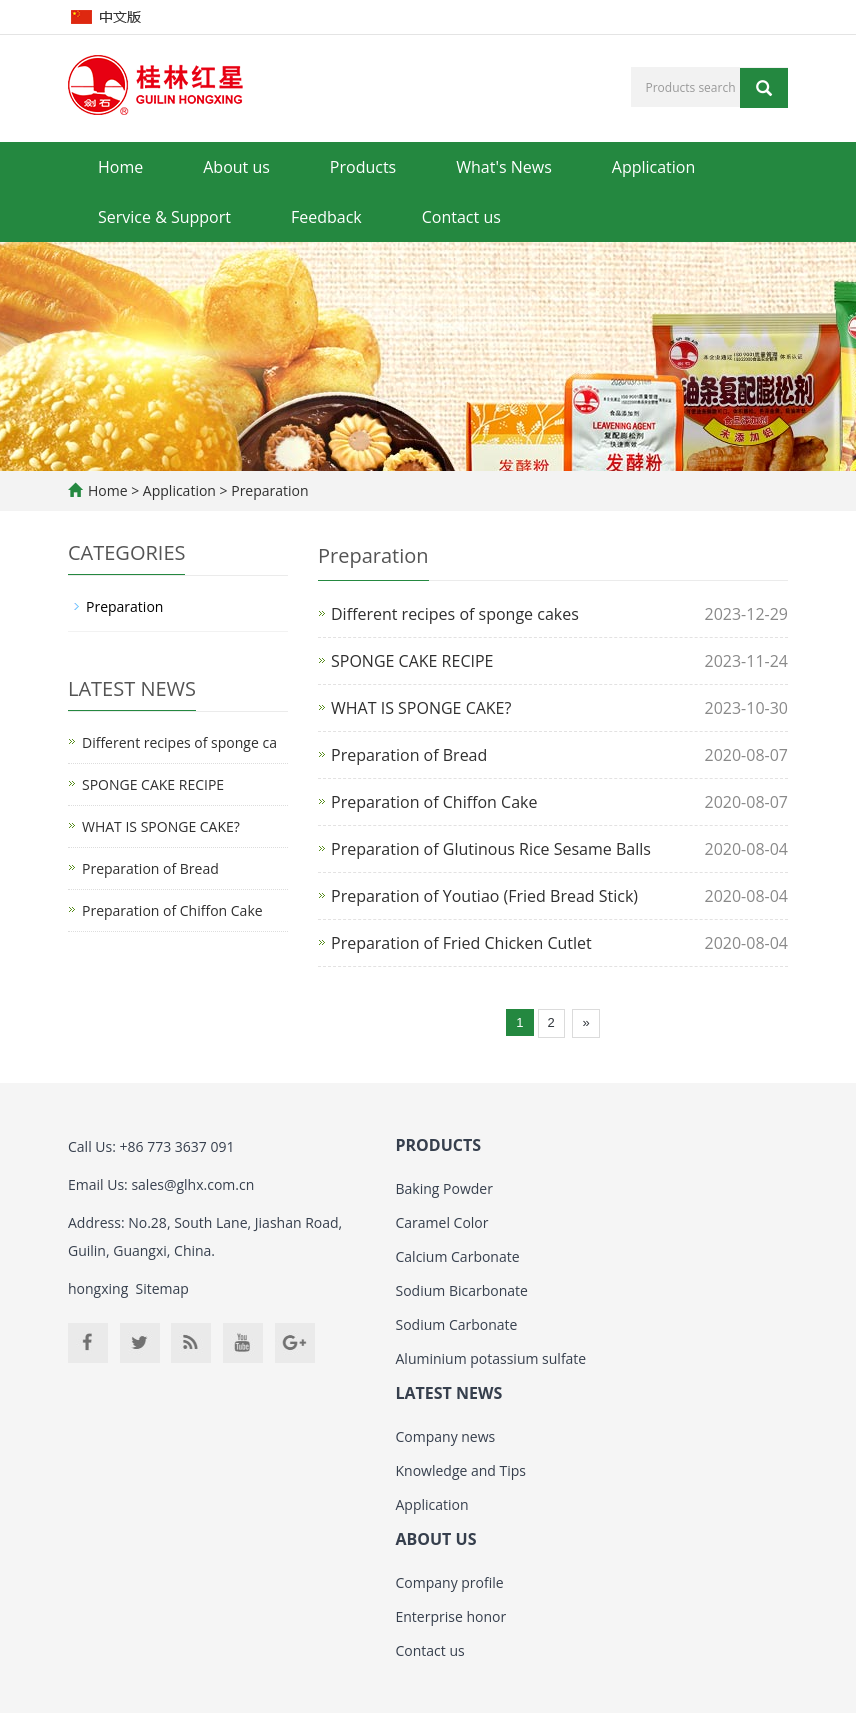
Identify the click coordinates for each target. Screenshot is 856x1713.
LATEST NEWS (449, 1393)
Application (654, 167)
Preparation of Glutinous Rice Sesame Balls (491, 849)
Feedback (326, 217)
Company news (446, 1436)
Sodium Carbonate (457, 1324)
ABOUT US (436, 1539)
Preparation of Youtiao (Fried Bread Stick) (484, 896)
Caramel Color (442, 1222)
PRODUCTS (439, 1145)
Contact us (461, 217)
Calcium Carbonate (458, 1256)
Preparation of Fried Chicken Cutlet (461, 943)
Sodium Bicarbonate (462, 1290)
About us (236, 167)
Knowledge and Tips (461, 1470)
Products (363, 167)
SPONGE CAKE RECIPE (412, 661)
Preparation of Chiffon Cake (434, 802)
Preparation (268, 490)
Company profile (450, 1582)
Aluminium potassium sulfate (491, 1358)
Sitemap (162, 1288)
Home (120, 167)
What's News (504, 167)
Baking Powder (444, 1188)
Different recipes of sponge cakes (455, 614)
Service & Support (164, 217)
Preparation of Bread (409, 755)
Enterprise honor (451, 1616)
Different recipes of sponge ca (179, 742)
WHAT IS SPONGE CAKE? (421, 708)
